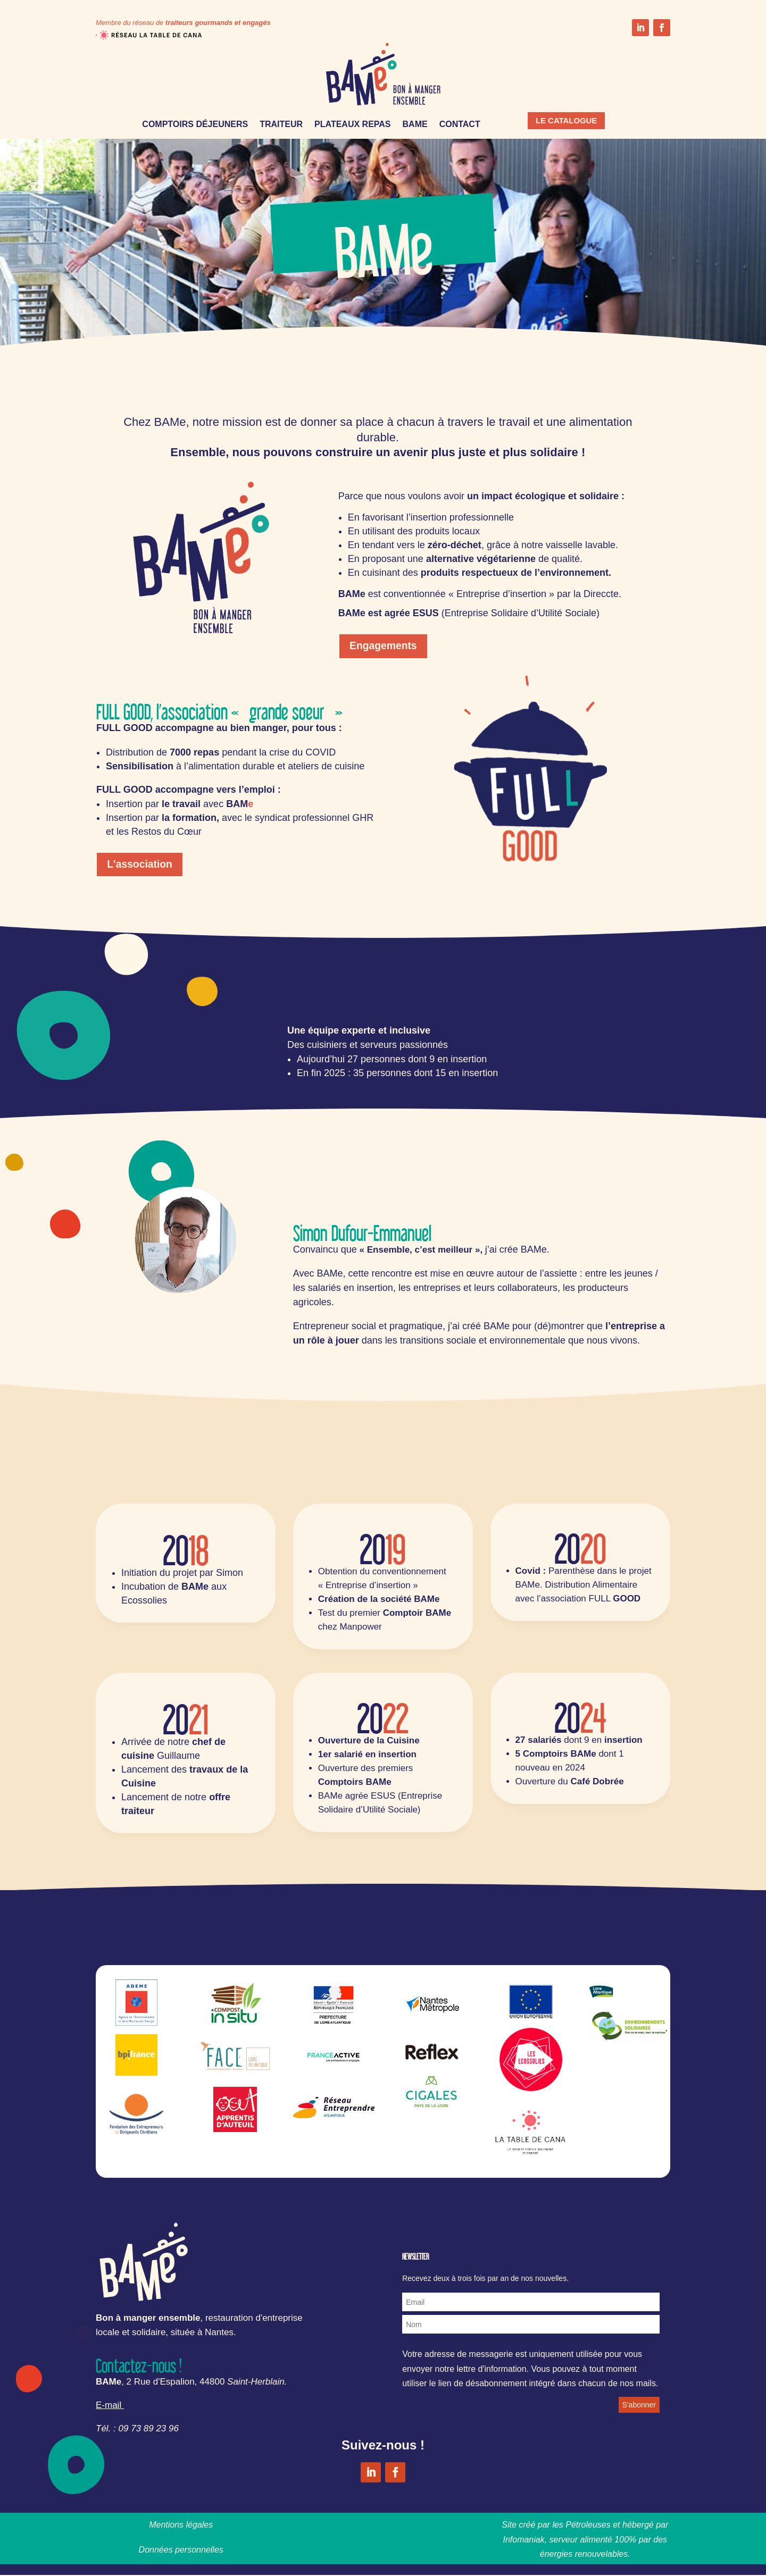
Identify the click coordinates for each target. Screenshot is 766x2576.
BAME (415, 125)
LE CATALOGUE (572, 121)
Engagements (385, 646)
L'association (141, 865)
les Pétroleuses (581, 2525)
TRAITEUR (281, 125)
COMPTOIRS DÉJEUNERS (195, 125)
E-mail (108, 2406)
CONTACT (459, 125)
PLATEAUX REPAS (352, 125)
